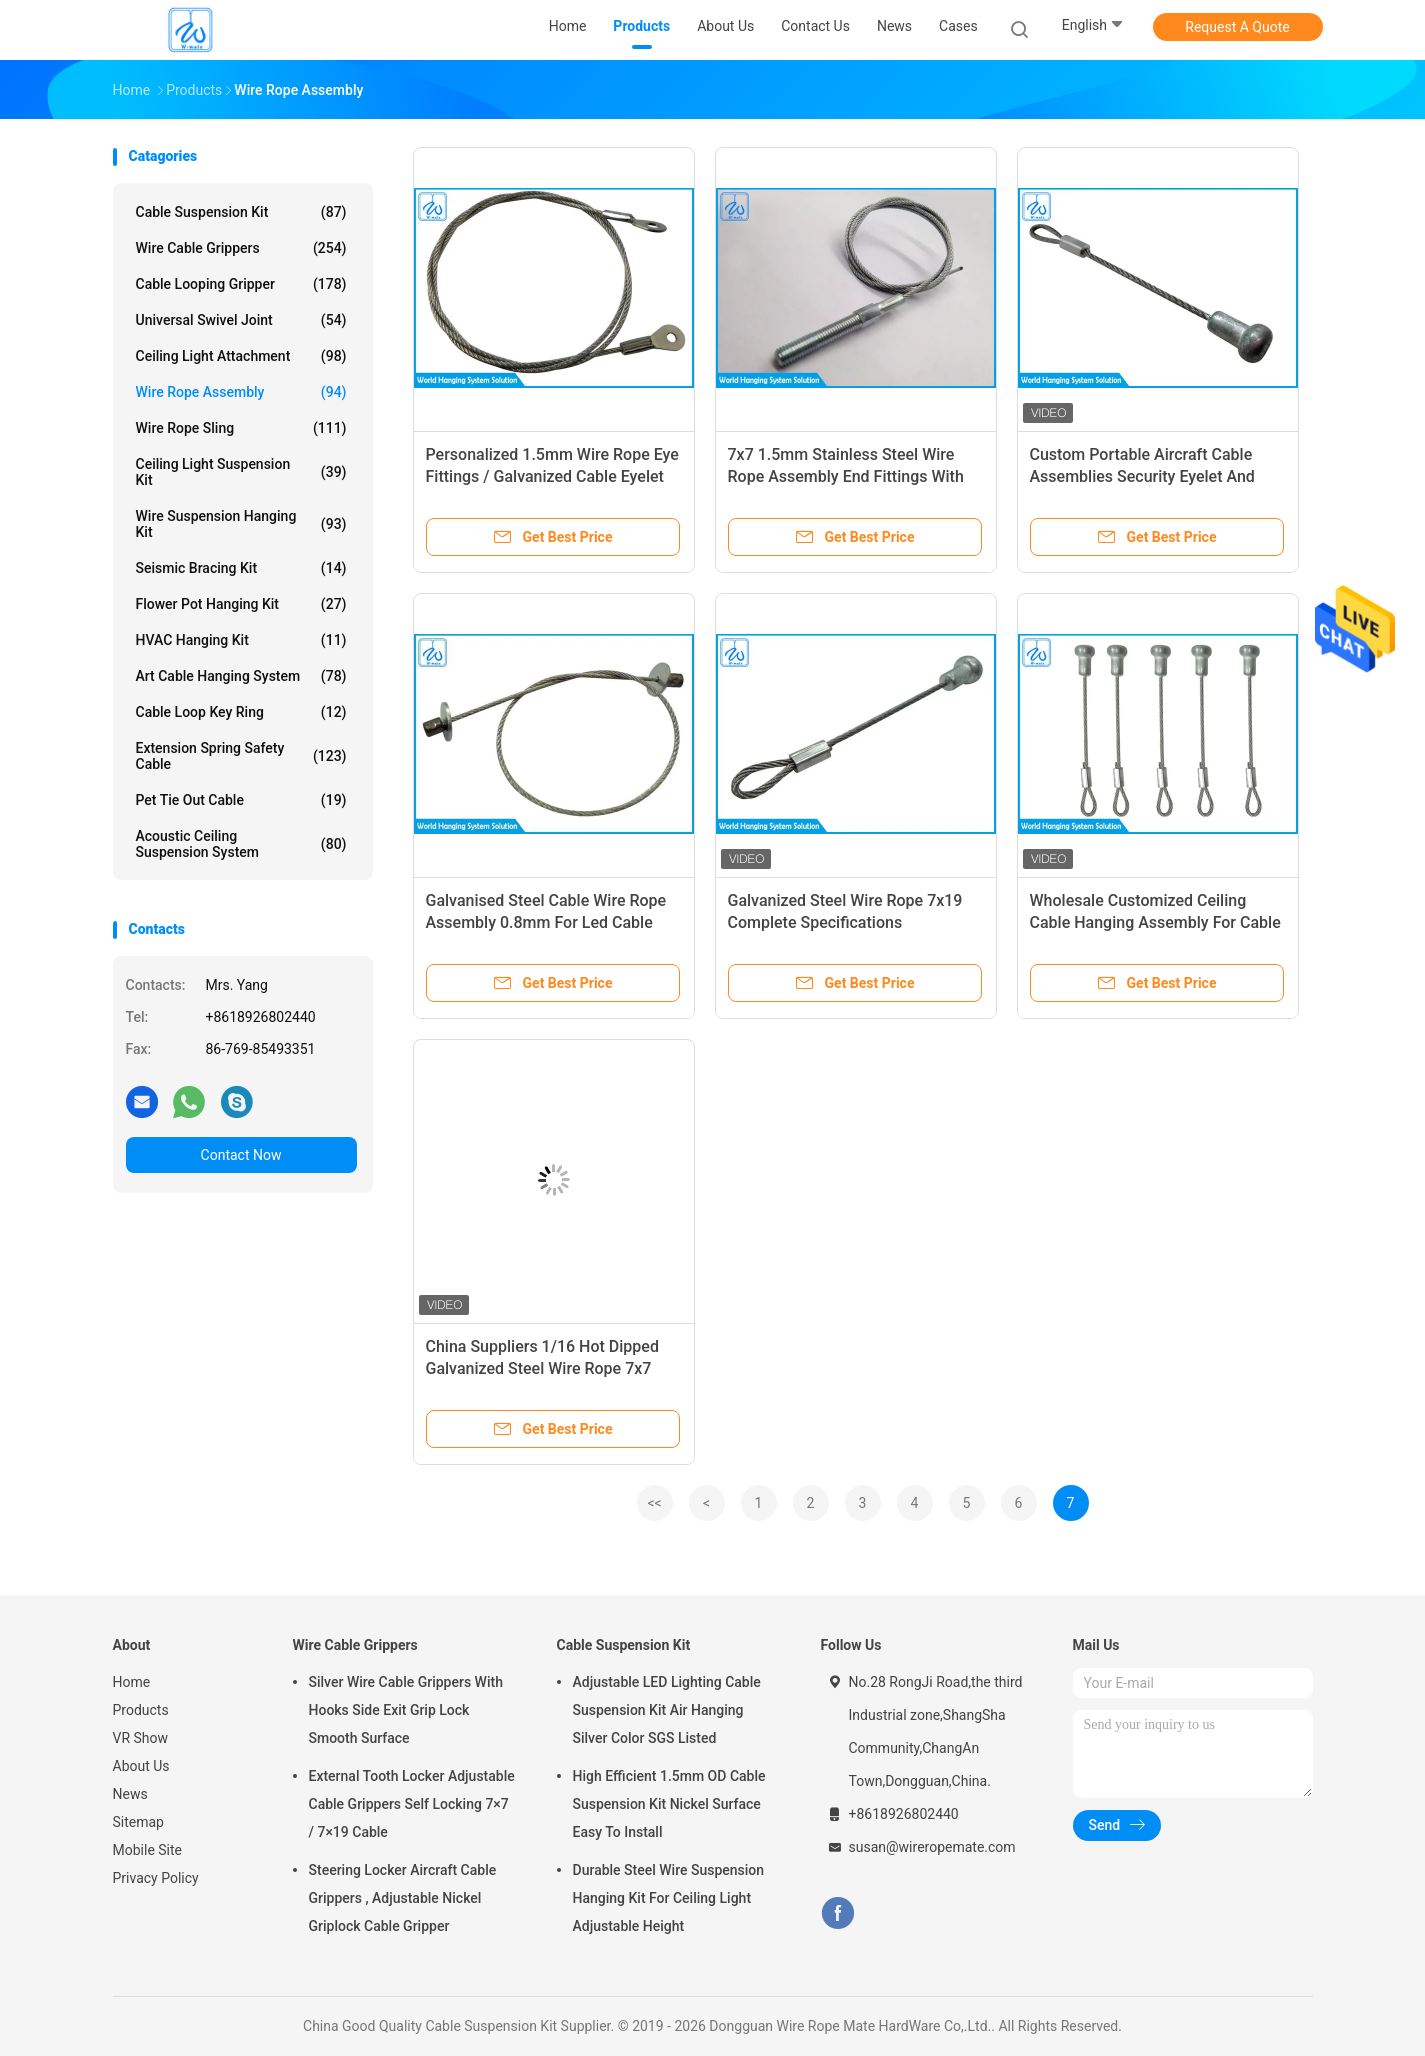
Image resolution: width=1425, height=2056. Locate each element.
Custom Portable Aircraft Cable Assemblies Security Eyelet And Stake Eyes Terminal (1142, 476)
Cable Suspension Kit (241, 212)
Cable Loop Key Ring (241, 712)
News (130, 1794)
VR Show (141, 1738)
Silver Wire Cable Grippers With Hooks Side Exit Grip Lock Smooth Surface (406, 1710)
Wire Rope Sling (241, 428)
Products (141, 1710)
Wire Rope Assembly (241, 392)
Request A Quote (1237, 27)
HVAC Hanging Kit (241, 640)
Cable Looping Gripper (241, 284)
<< (654, 1503)
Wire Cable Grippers (241, 248)
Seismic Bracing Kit (241, 568)
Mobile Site (148, 1850)
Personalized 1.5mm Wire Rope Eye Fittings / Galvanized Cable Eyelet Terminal (552, 476)
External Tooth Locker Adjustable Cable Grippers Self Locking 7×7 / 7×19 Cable (412, 1804)
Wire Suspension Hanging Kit (241, 524)
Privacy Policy (156, 1878)
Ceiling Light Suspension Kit (241, 472)
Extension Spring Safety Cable (241, 756)
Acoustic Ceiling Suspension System (241, 844)
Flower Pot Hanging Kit (241, 604)
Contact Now (241, 1155)
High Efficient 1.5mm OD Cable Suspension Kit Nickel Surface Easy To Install (669, 1804)
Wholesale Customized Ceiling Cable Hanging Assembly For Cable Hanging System (1155, 922)
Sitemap (138, 1822)
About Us (141, 1766)
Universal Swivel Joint (241, 320)
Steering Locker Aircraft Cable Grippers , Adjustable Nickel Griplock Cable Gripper (403, 1898)
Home (132, 1682)
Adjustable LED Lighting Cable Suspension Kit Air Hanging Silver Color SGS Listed (667, 1710)
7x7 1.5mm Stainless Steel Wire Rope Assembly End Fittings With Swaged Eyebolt (846, 476)
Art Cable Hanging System (241, 676)
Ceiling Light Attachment (241, 356)
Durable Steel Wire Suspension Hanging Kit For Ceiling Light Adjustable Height (669, 1898)
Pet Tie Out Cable (241, 800)
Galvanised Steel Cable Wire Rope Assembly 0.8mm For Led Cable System (546, 922)
